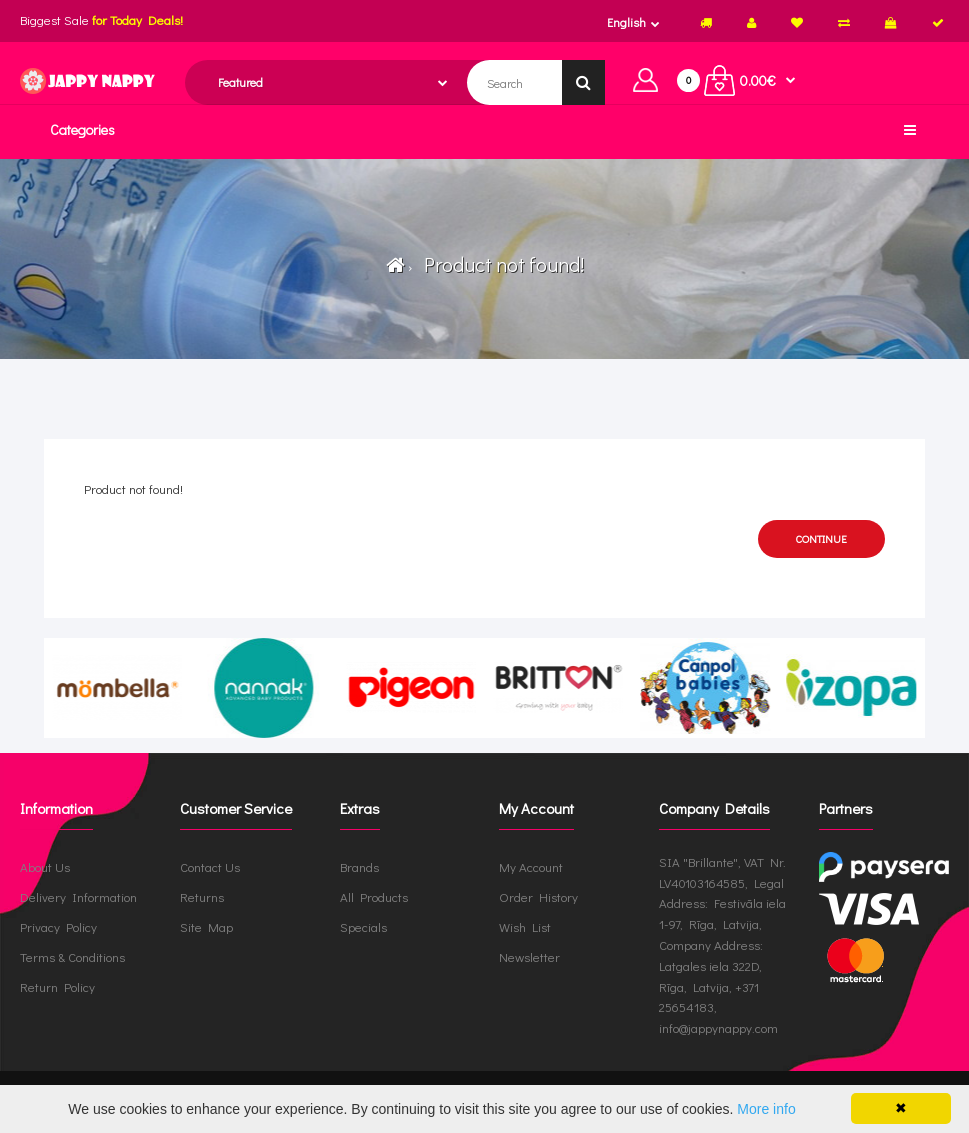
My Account (531, 866)
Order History (538, 896)
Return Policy (57, 986)
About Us (45, 866)
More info (766, 1109)
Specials (363, 926)
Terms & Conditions (72, 956)
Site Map (206, 926)
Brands (359, 866)
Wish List (525, 926)
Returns (202, 896)
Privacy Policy (58, 926)
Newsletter (529, 956)
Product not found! (500, 264)
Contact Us (210, 866)
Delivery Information (78, 896)
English (626, 22)
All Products (374, 896)
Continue (821, 538)
